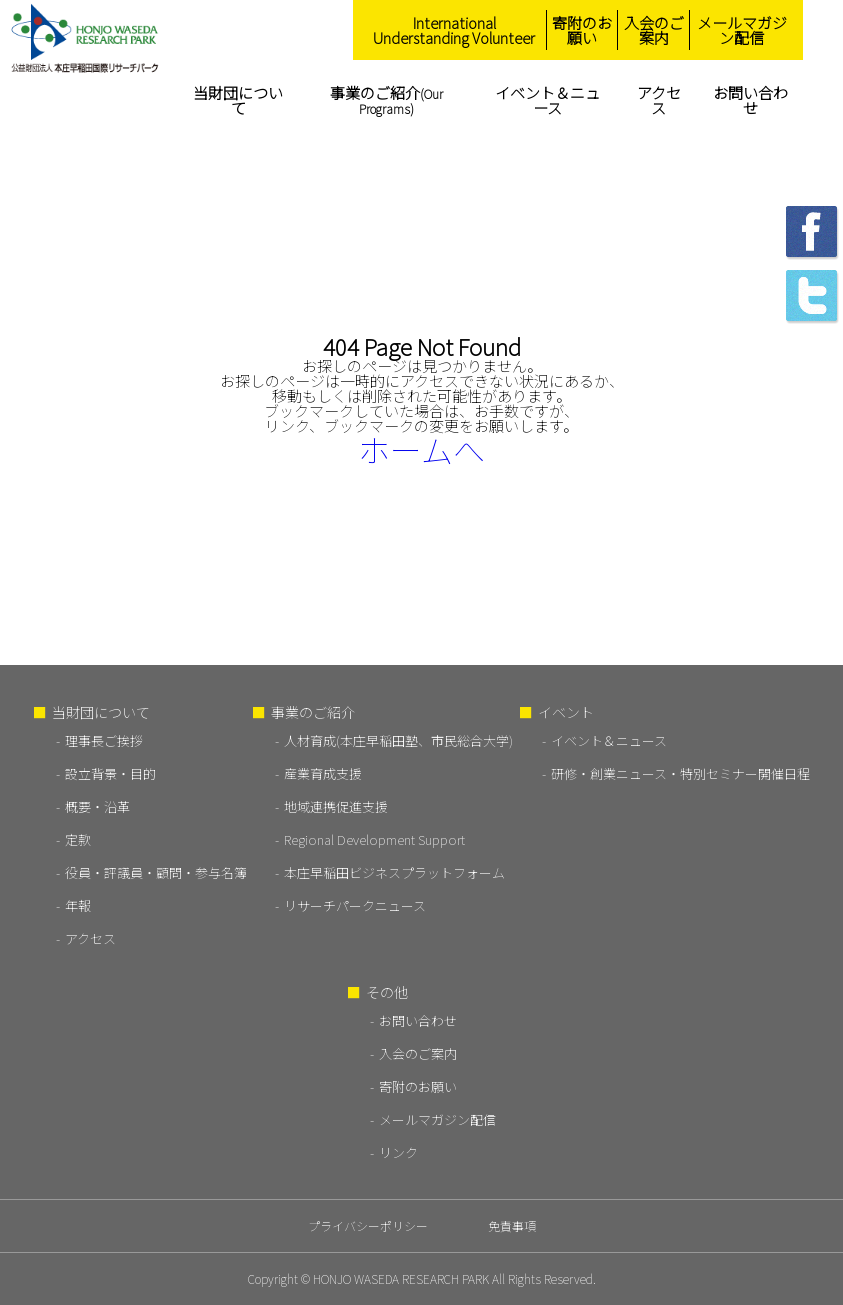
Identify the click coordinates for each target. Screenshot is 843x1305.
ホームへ (421, 449)
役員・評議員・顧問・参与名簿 (156, 872)
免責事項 (512, 1225)
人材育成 (398, 740)
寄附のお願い (582, 30)
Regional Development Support (374, 839)
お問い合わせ (750, 100)
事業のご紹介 (386, 99)
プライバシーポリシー (368, 1225)
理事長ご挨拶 (104, 740)
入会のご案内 (654, 30)
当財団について (238, 100)
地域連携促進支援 (336, 806)
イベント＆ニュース (547, 100)
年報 (78, 905)
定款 (78, 839)
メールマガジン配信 (742, 30)
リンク (398, 1152)
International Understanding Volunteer (454, 30)
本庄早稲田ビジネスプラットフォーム (394, 872)
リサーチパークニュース (355, 905)
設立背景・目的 (110, 773)
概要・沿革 (97, 806)
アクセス (659, 100)
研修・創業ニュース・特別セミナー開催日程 (680, 773)
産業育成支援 (323, 773)
